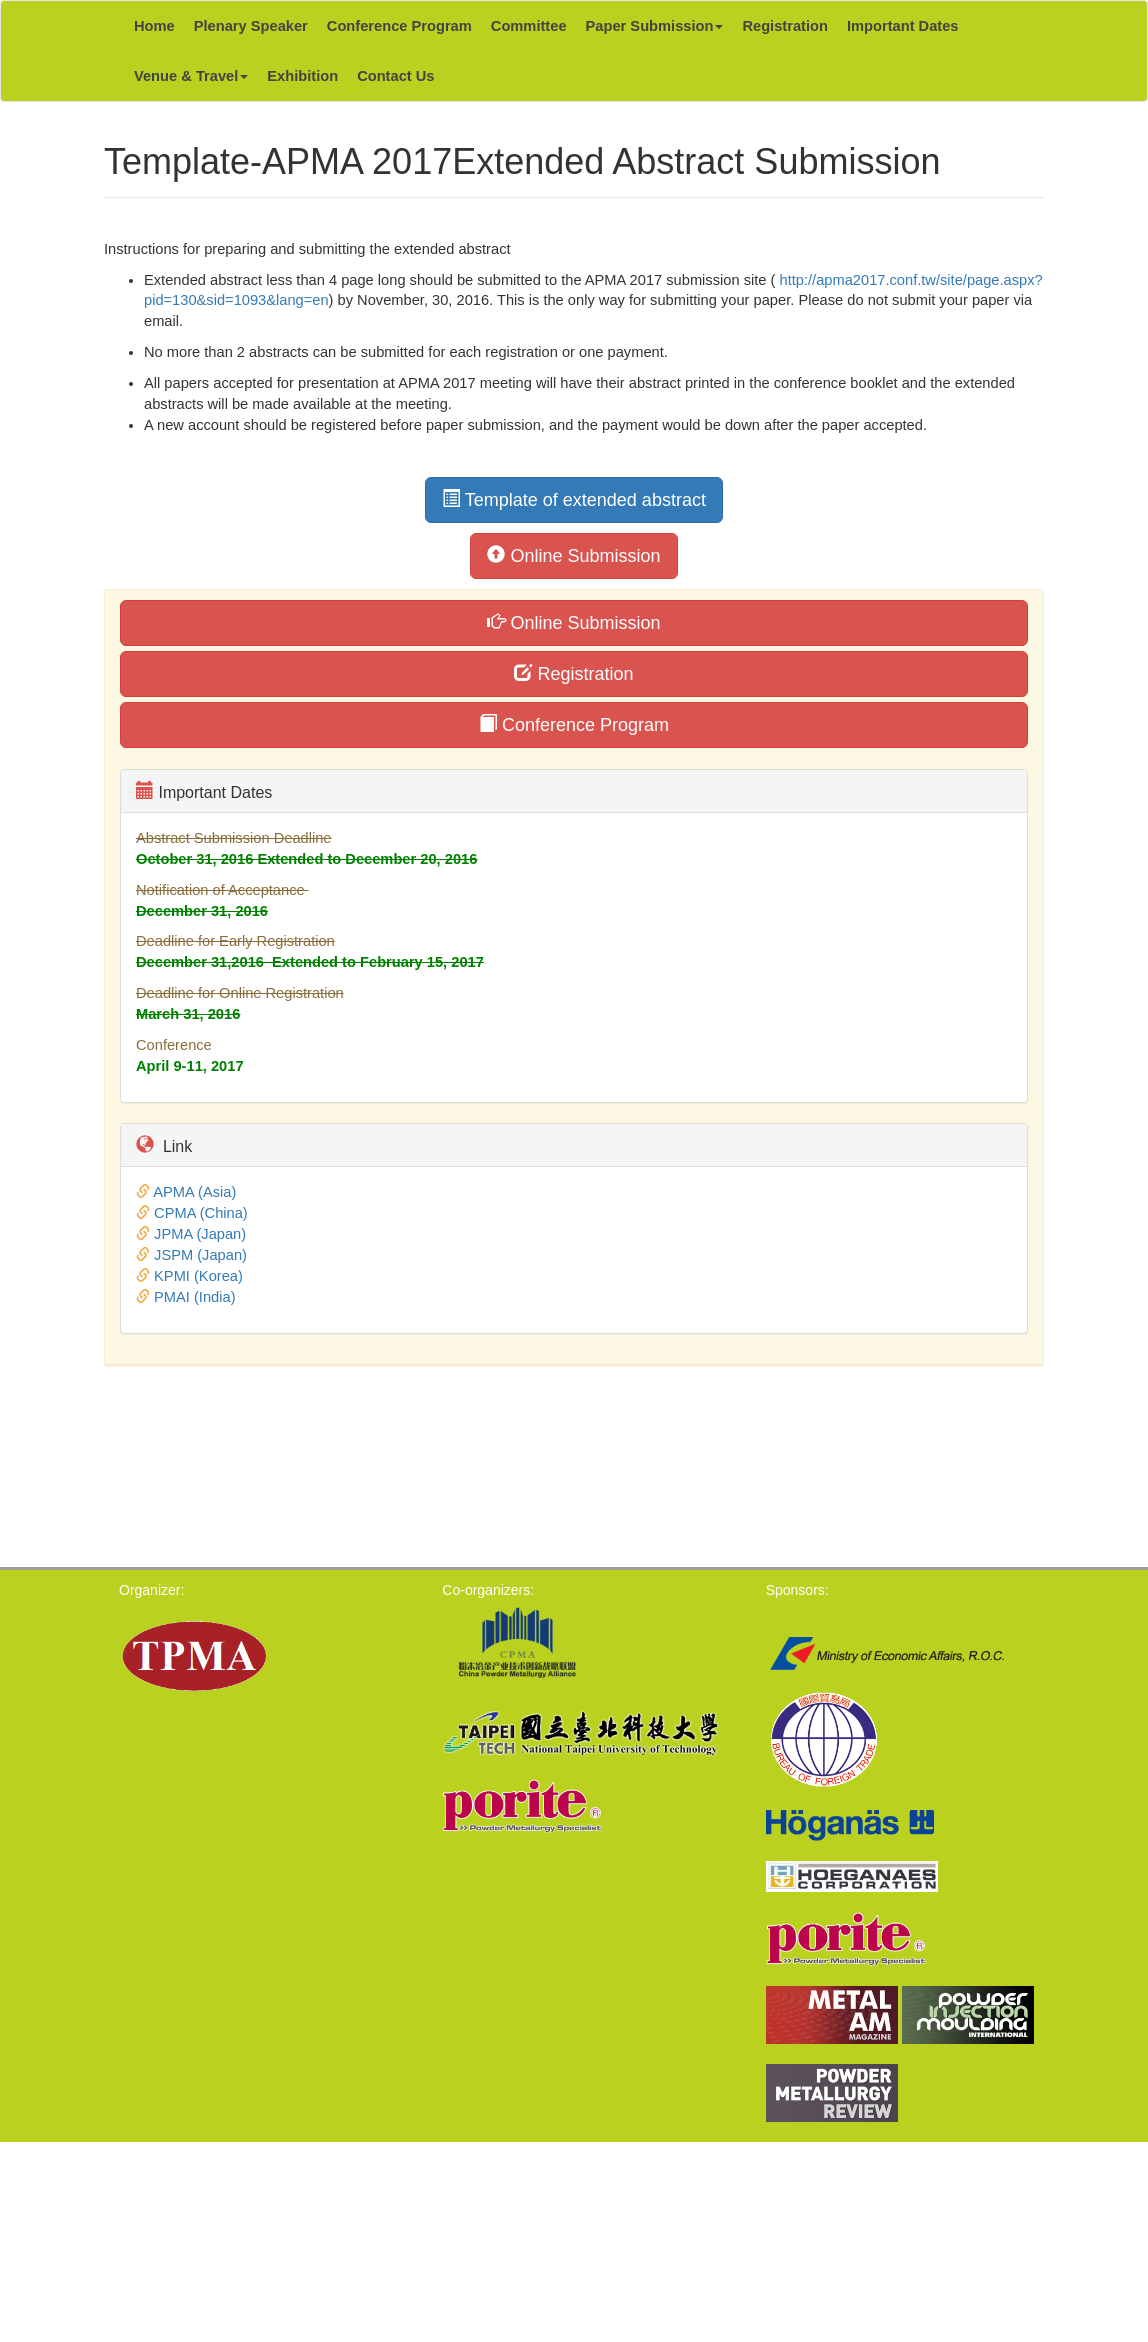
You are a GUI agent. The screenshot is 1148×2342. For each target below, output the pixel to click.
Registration (785, 26)
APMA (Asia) (194, 1192)
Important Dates (903, 26)
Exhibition (302, 76)
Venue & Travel (191, 76)
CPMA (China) (201, 1213)
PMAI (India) (194, 1297)
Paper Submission (655, 26)
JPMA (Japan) (200, 1234)
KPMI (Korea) (198, 1276)
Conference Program (399, 26)
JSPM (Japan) (200, 1255)
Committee (529, 26)
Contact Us (395, 76)
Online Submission (573, 555)
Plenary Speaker (251, 26)
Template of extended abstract (574, 499)
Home (154, 26)
